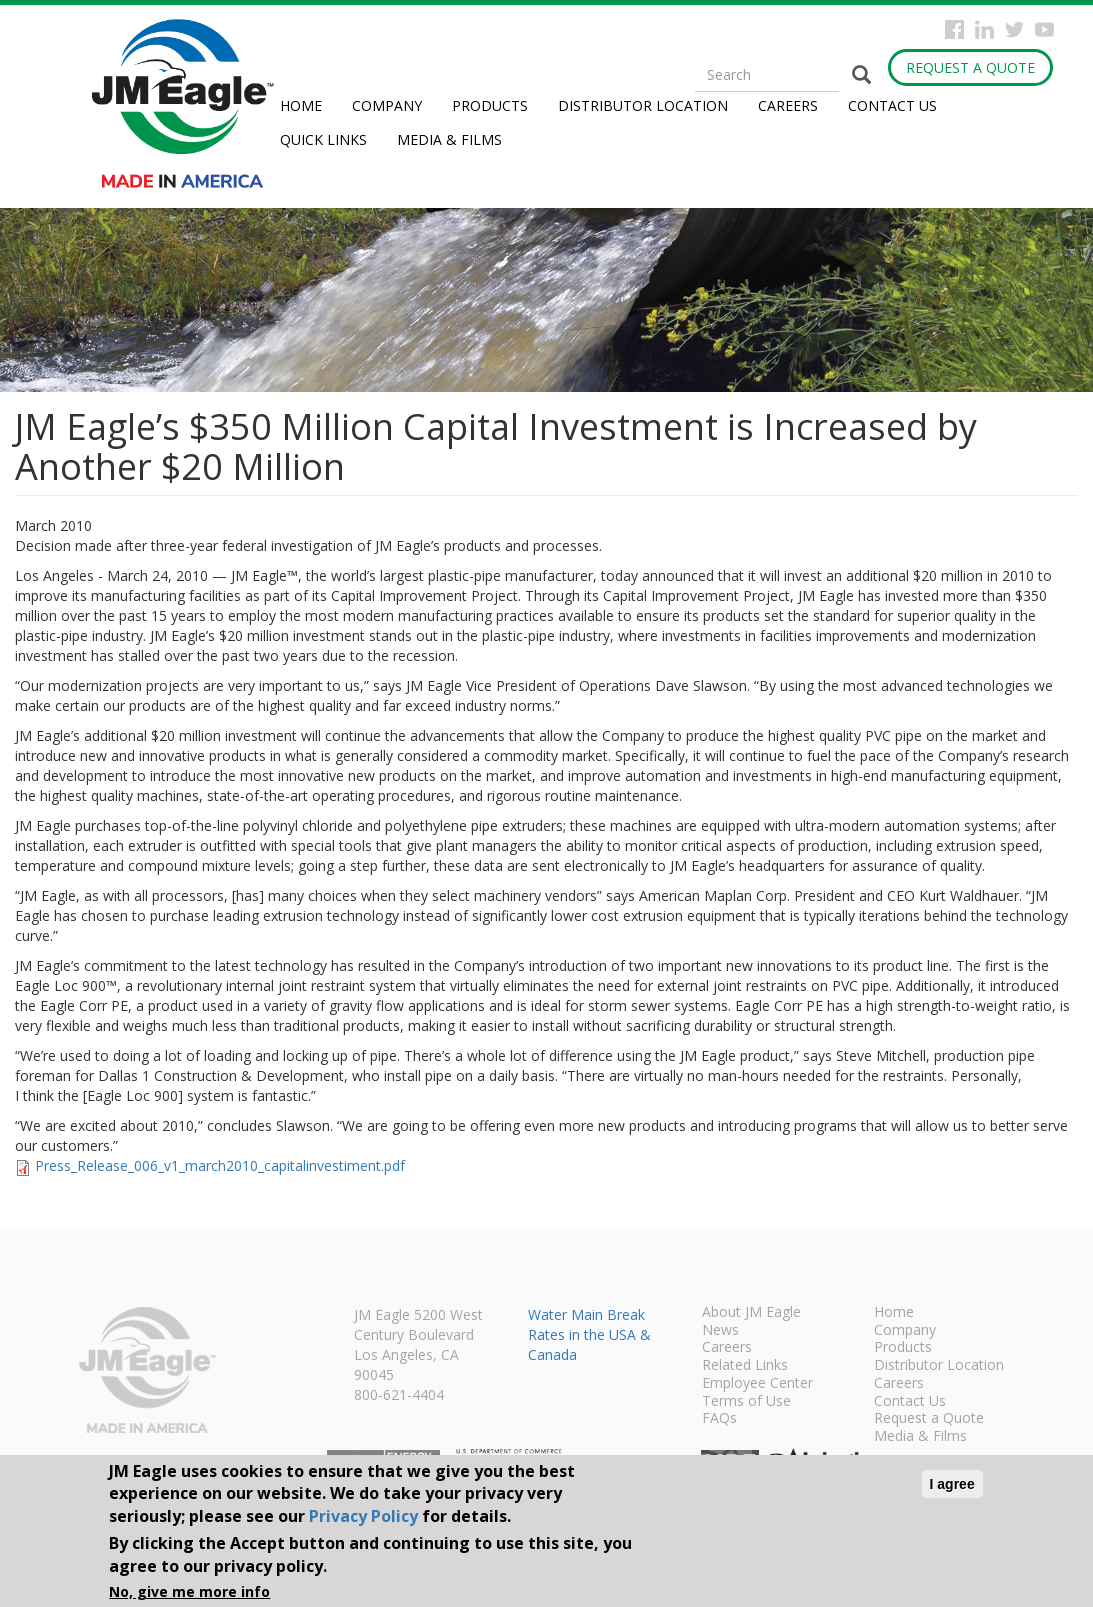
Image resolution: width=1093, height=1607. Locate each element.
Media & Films (449, 139)
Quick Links (323, 139)
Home (301, 105)
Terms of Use (746, 1402)
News (720, 1331)
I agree (952, 1484)
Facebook (954, 29)
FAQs (719, 1419)
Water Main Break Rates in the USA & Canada (589, 1334)
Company (387, 105)
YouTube (1044, 29)
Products (490, 105)
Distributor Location (643, 105)
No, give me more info (189, 1591)
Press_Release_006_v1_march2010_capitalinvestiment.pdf (220, 1165)
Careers (788, 105)
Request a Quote (970, 67)
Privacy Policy (363, 1516)
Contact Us (892, 105)
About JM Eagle (751, 1313)
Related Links (745, 1366)
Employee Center (757, 1384)
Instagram (984, 29)
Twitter (1014, 29)
